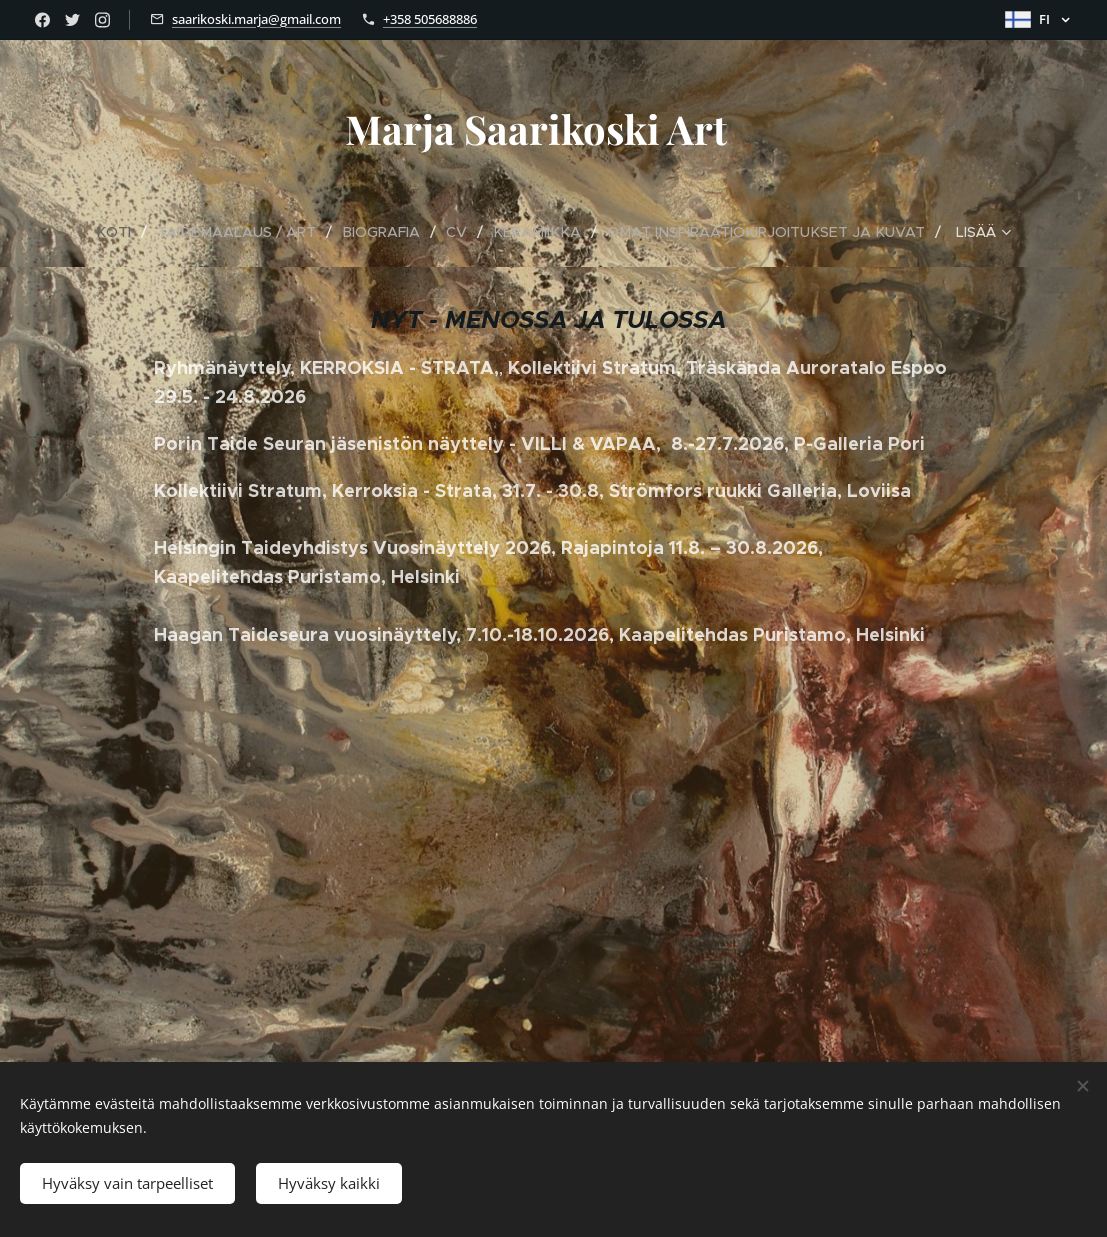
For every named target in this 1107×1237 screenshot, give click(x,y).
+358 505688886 (430, 19)
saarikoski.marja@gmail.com (256, 19)
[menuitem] (59, 232)
